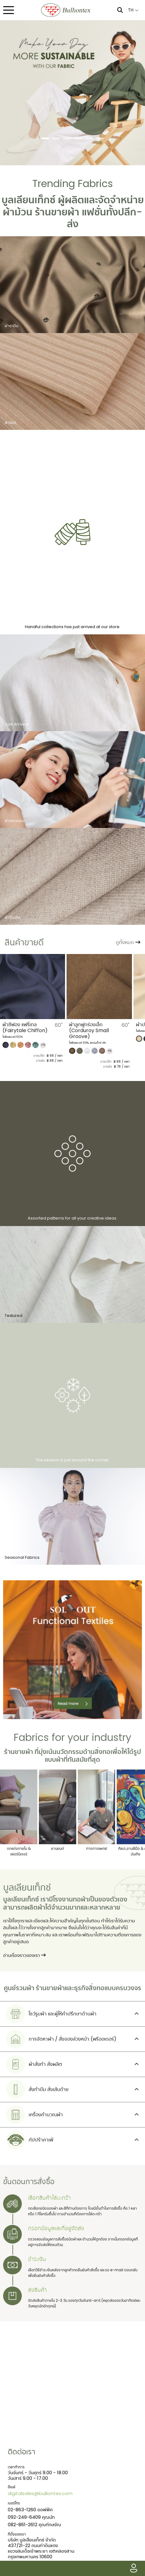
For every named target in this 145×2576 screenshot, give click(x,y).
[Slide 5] (89, 138)
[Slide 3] (67, 138)
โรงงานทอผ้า (70, 1899)
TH (133, 10)
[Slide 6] (100, 138)
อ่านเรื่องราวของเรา (24, 1955)
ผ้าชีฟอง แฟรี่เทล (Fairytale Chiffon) (91, 1027)
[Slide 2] (56, 138)
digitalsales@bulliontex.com (40, 2493)
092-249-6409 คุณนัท (31, 2517)
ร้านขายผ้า (57, 212)
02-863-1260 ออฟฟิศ (30, 2509)
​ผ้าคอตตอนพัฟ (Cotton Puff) (28, 1027)
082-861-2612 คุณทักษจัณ (34, 2524)
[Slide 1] (45, 138)
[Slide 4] (78, 138)
